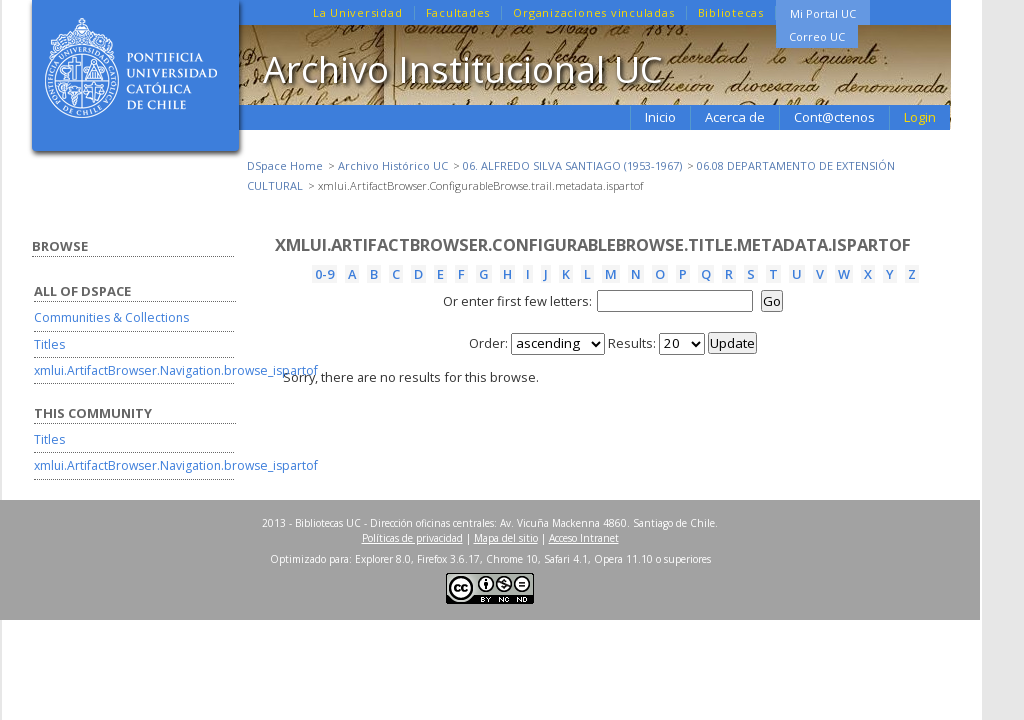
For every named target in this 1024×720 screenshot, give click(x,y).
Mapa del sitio (506, 538)
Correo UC (817, 36)
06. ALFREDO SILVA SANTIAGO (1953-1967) (572, 165)
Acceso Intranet (584, 538)
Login (920, 117)
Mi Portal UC (823, 13)
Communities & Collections (111, 317)
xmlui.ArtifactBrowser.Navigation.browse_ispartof (176, 370)
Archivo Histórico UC (393, 165)
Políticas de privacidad (412, 538)
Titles (49, 344)
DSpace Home (285, 165)
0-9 (324, 274)
